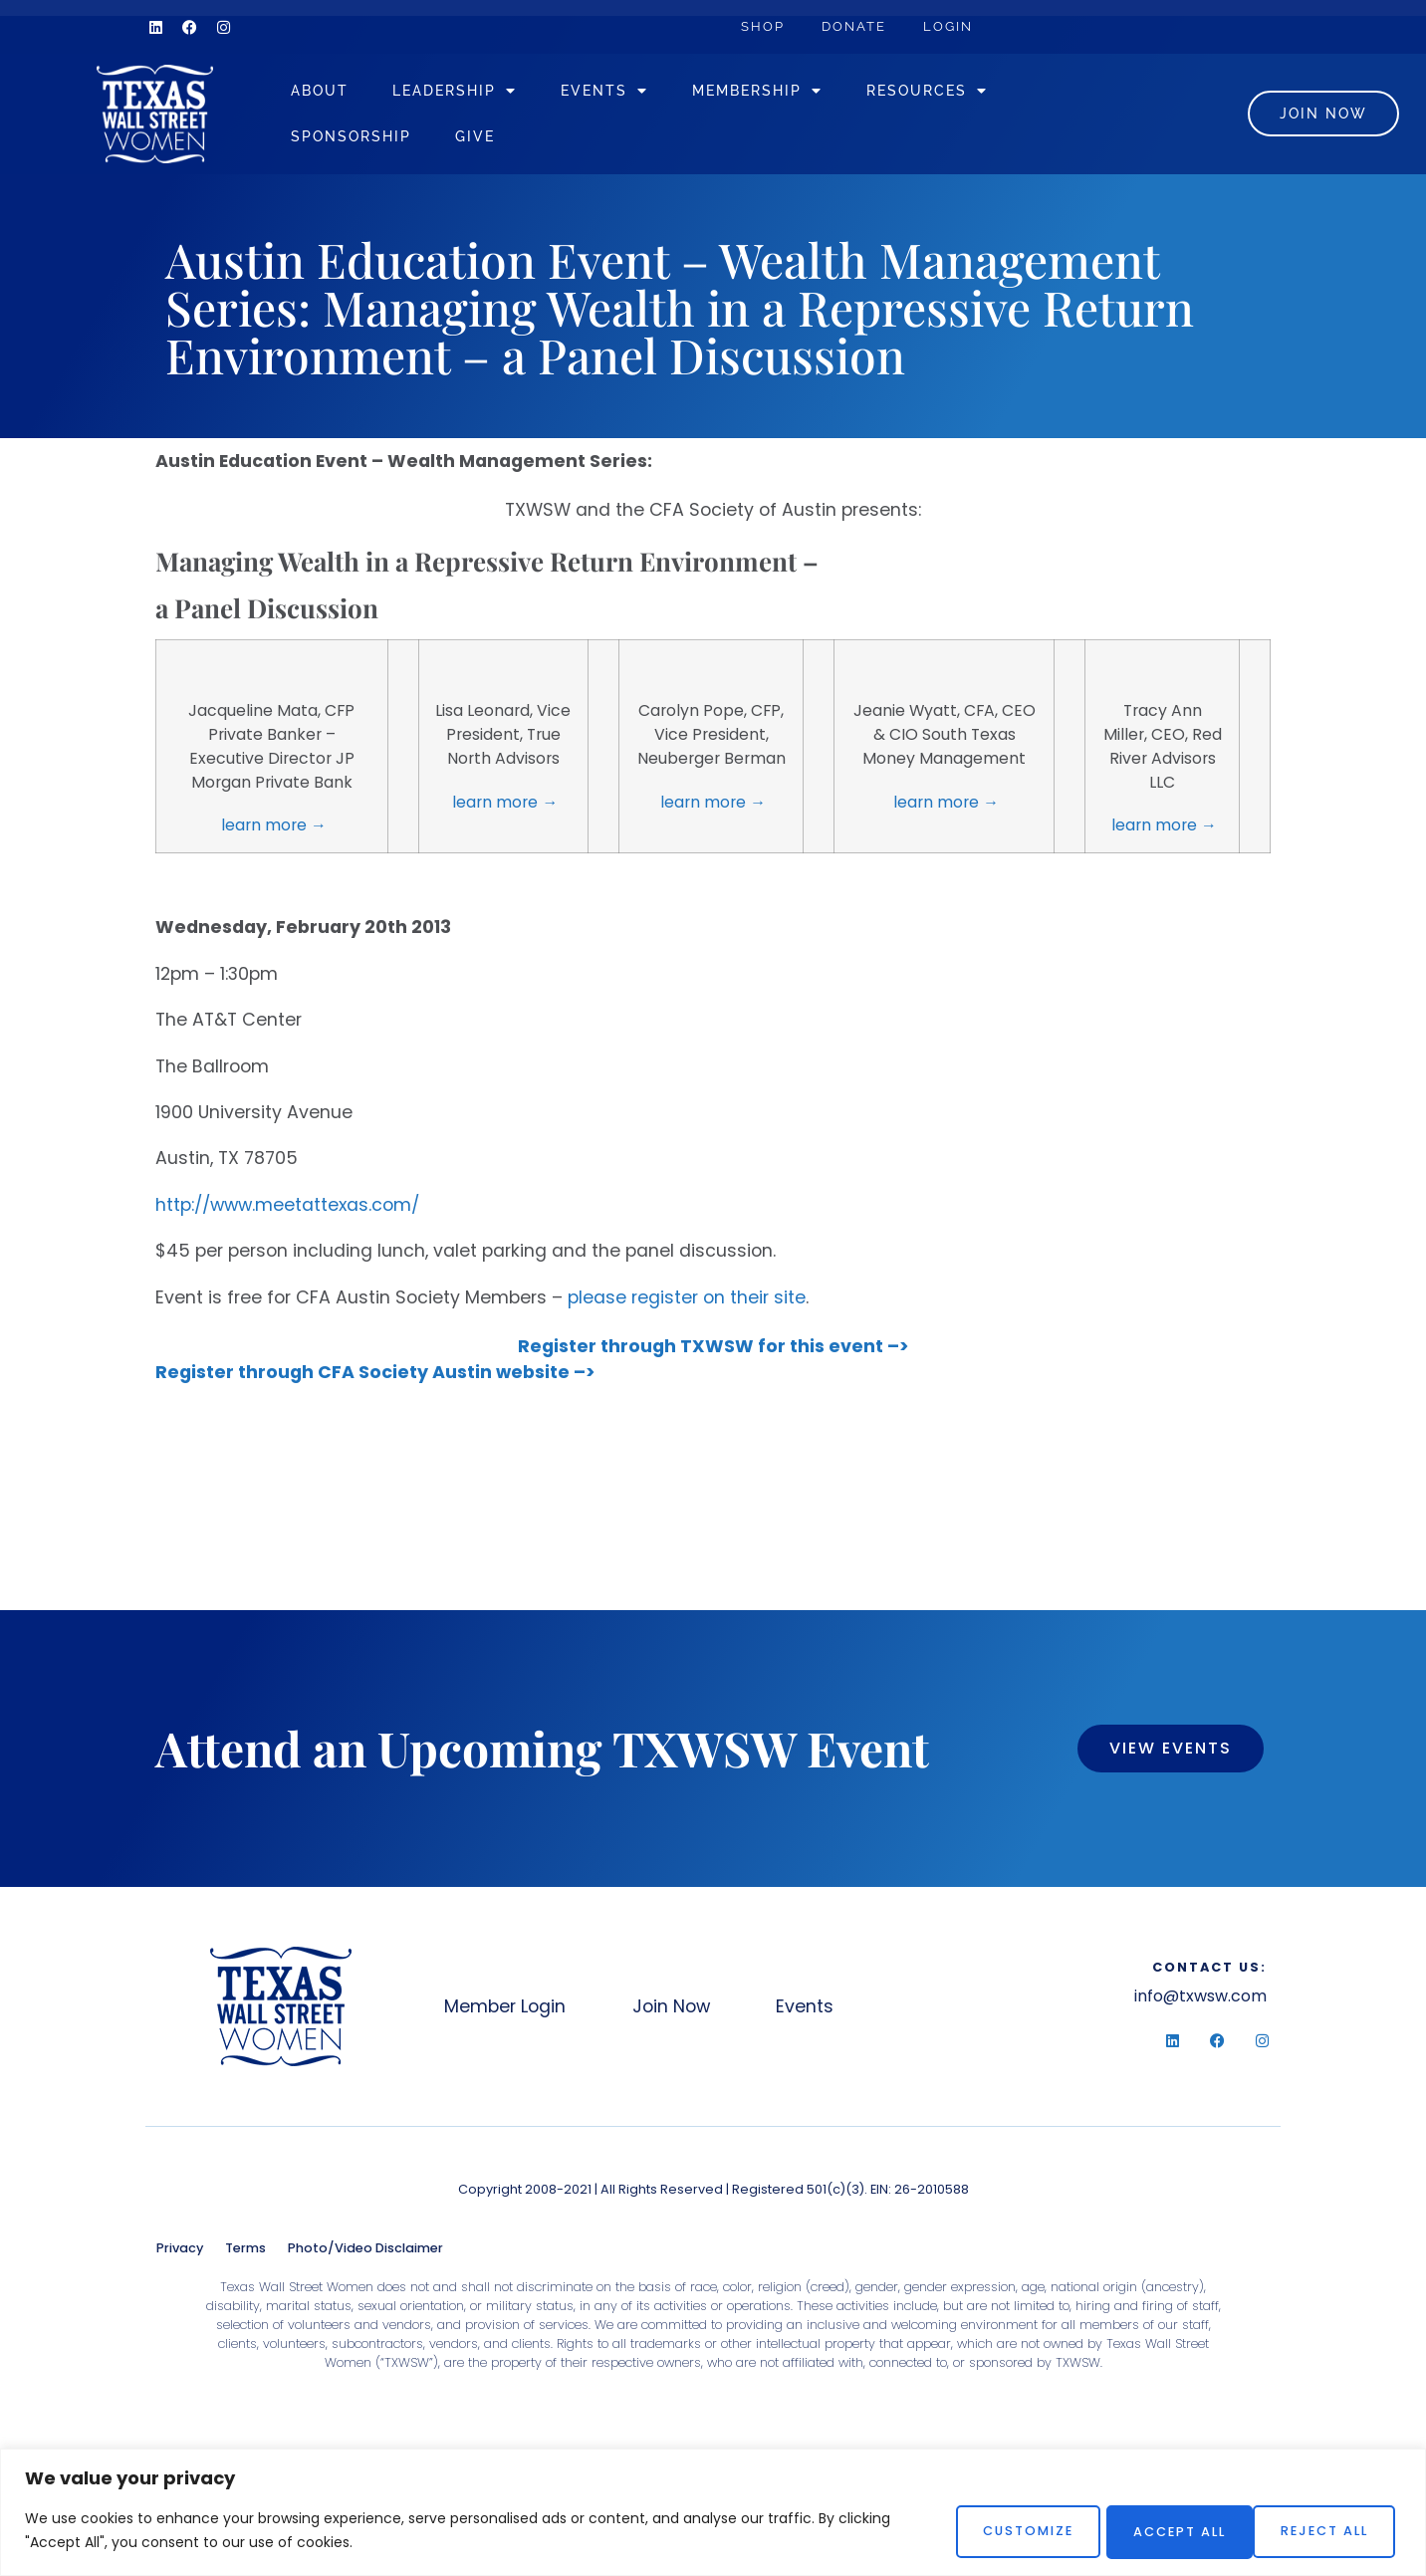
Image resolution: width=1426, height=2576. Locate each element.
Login (956, 26)
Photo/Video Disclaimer (365, 2254)
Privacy (179, 2254)
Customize (1000, 2530)
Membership (788, 95)
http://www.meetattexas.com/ (287, 1212)
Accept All (1323, 2530)
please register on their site (687, 1304)
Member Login (506, 2013)
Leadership (485, 95)
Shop (765, 26)
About (350, 94)
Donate (859, 26)
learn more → (272, 831)
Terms (245, 2254)
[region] (713, 2513)
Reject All (1161, 2530)
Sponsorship (382, 139)
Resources (958, 95)
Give (506, 139)
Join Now (677, 2013)
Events (635, 95)
